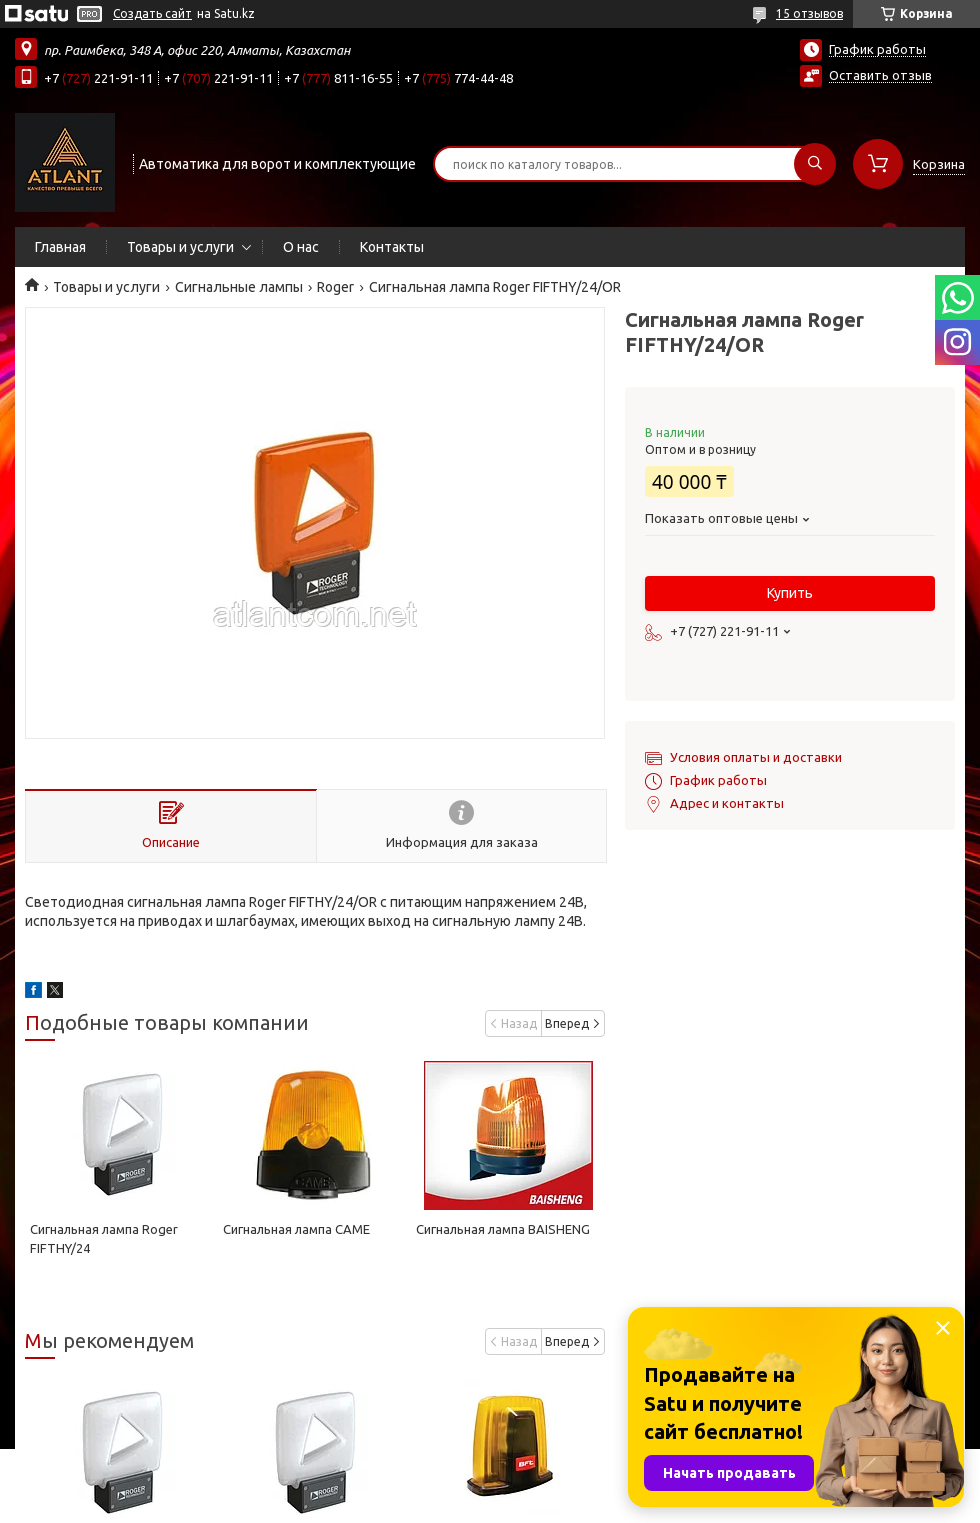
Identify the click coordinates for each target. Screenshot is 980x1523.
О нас (301, 247)
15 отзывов (809, 13)
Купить (790, 593)
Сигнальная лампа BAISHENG (503, 1229)
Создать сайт (152, 13)
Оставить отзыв (880, 75)
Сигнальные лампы (239, 287)
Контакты (392, 247)
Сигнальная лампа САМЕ (296, 1229)
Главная (60, 247)
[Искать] (815, 164)
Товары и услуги (180, 247)
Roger (335, 287)
